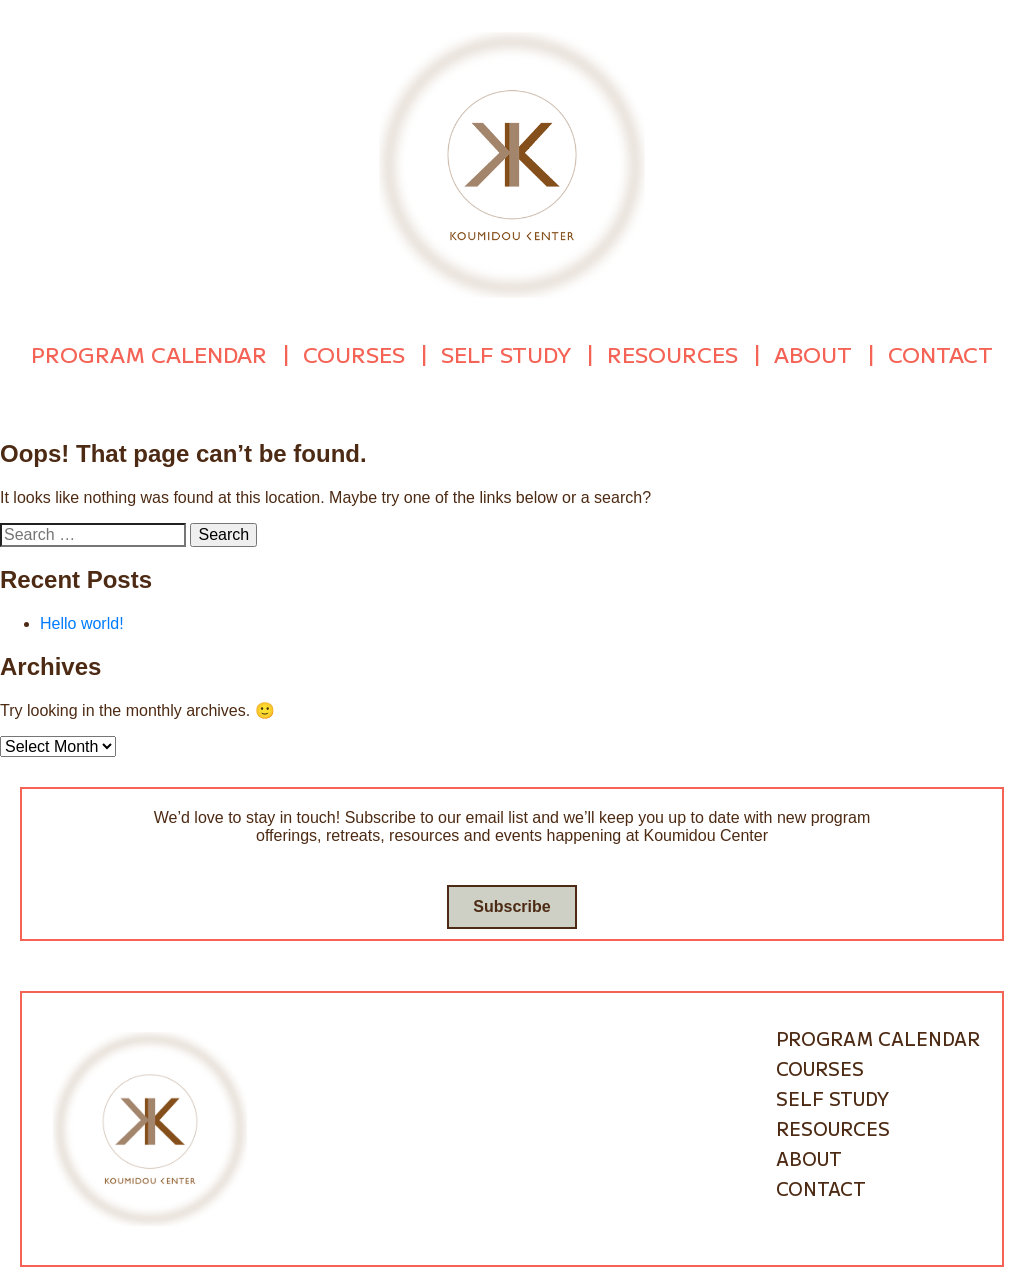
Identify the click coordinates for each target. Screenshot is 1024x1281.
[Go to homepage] (512, 163)
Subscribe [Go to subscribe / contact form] (511, 900)
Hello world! (82, 617)
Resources (672, 352)
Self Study (506, 352)
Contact (940, 352)
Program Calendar (149, 352)
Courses (354, 352)
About (813, 352)
